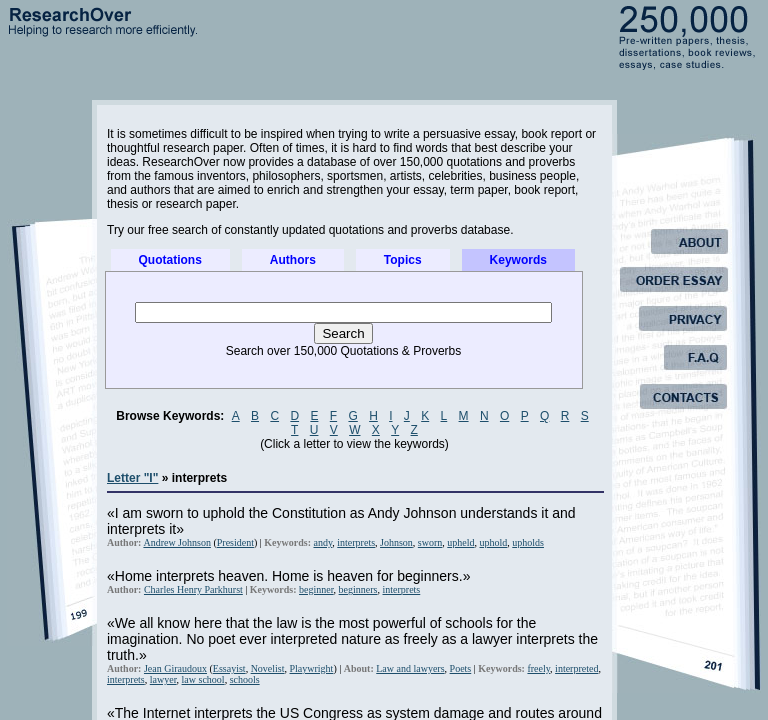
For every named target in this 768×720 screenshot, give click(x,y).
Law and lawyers (410, 668)
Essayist (229, 668)
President (235, 542)
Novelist (268, 668)
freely (538, 668)
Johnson (396, 542)
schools (245, 679)
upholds (528, 542)
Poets (461, 668)
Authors (293, 260)
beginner (316, 589)
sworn (430, 542)
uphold (494, 542)
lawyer (163, 679)
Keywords (518, 260)
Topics (403, 260)
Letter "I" (132, 478)
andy (322, 542)
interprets (356, 542)
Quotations (170, 260)
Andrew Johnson (177, 542)
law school (203, 679)
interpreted (576, 668)
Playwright (312, 668)
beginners (358, 589)
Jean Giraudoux (175, 668)
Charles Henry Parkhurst (193, 589)
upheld (460, 542)
